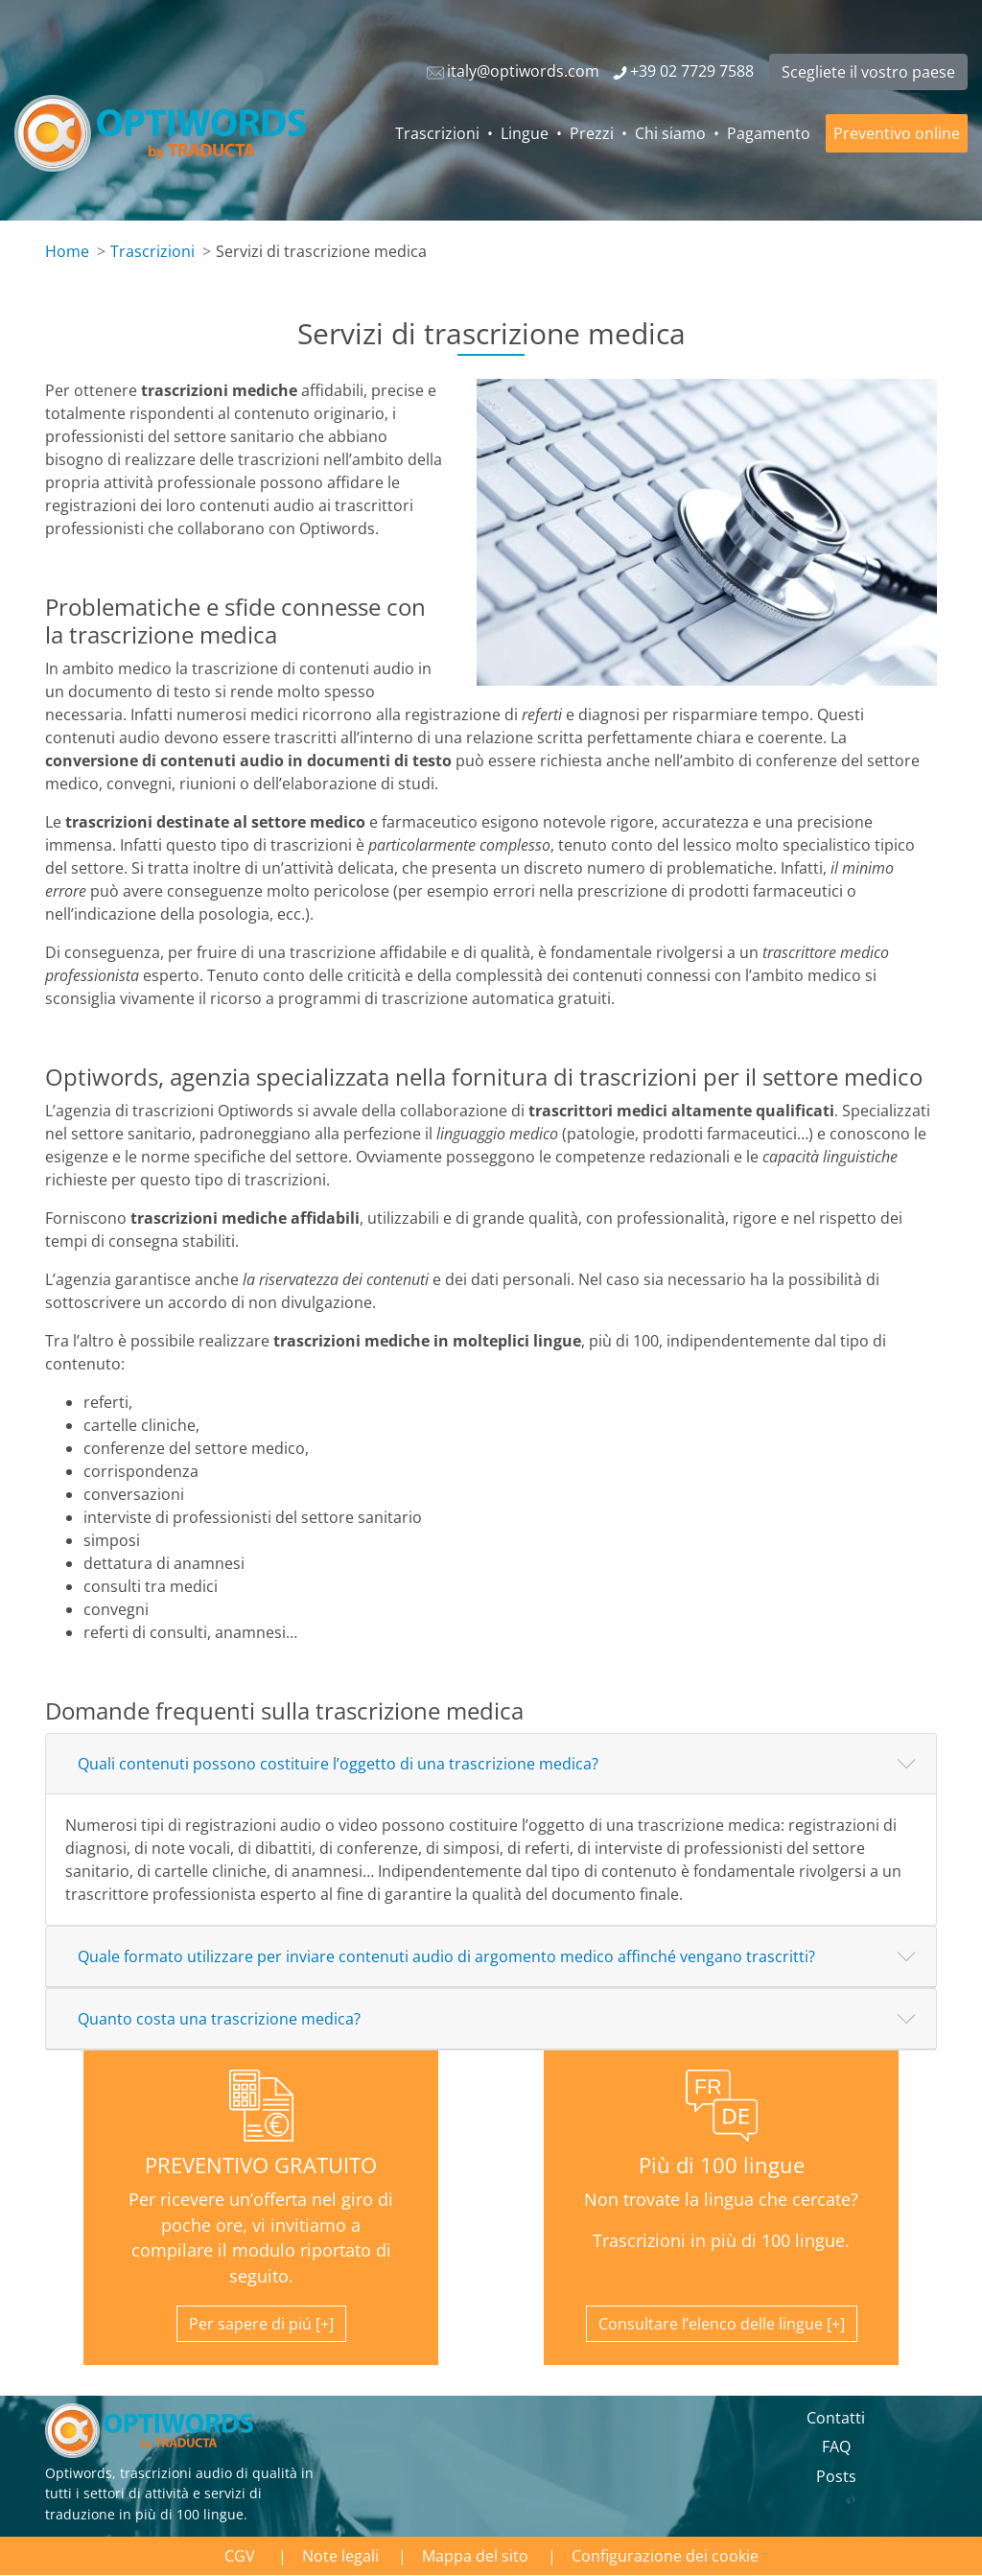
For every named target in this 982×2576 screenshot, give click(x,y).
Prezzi (592, 133)
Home (67, 251)
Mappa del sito (475, 2555)
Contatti (836, 2417)
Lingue (525, 133)
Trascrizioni (437, 133)
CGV (241, 2555)
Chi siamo (670, 133)
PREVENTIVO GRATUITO (261, 2165)
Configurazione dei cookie (665, 2555)
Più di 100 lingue (722, 2165)
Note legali (340, 2555)
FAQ (836, 2446)
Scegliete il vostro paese (868, 71)
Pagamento (768, 133)
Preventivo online (896, 133)
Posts (836, 2476)
